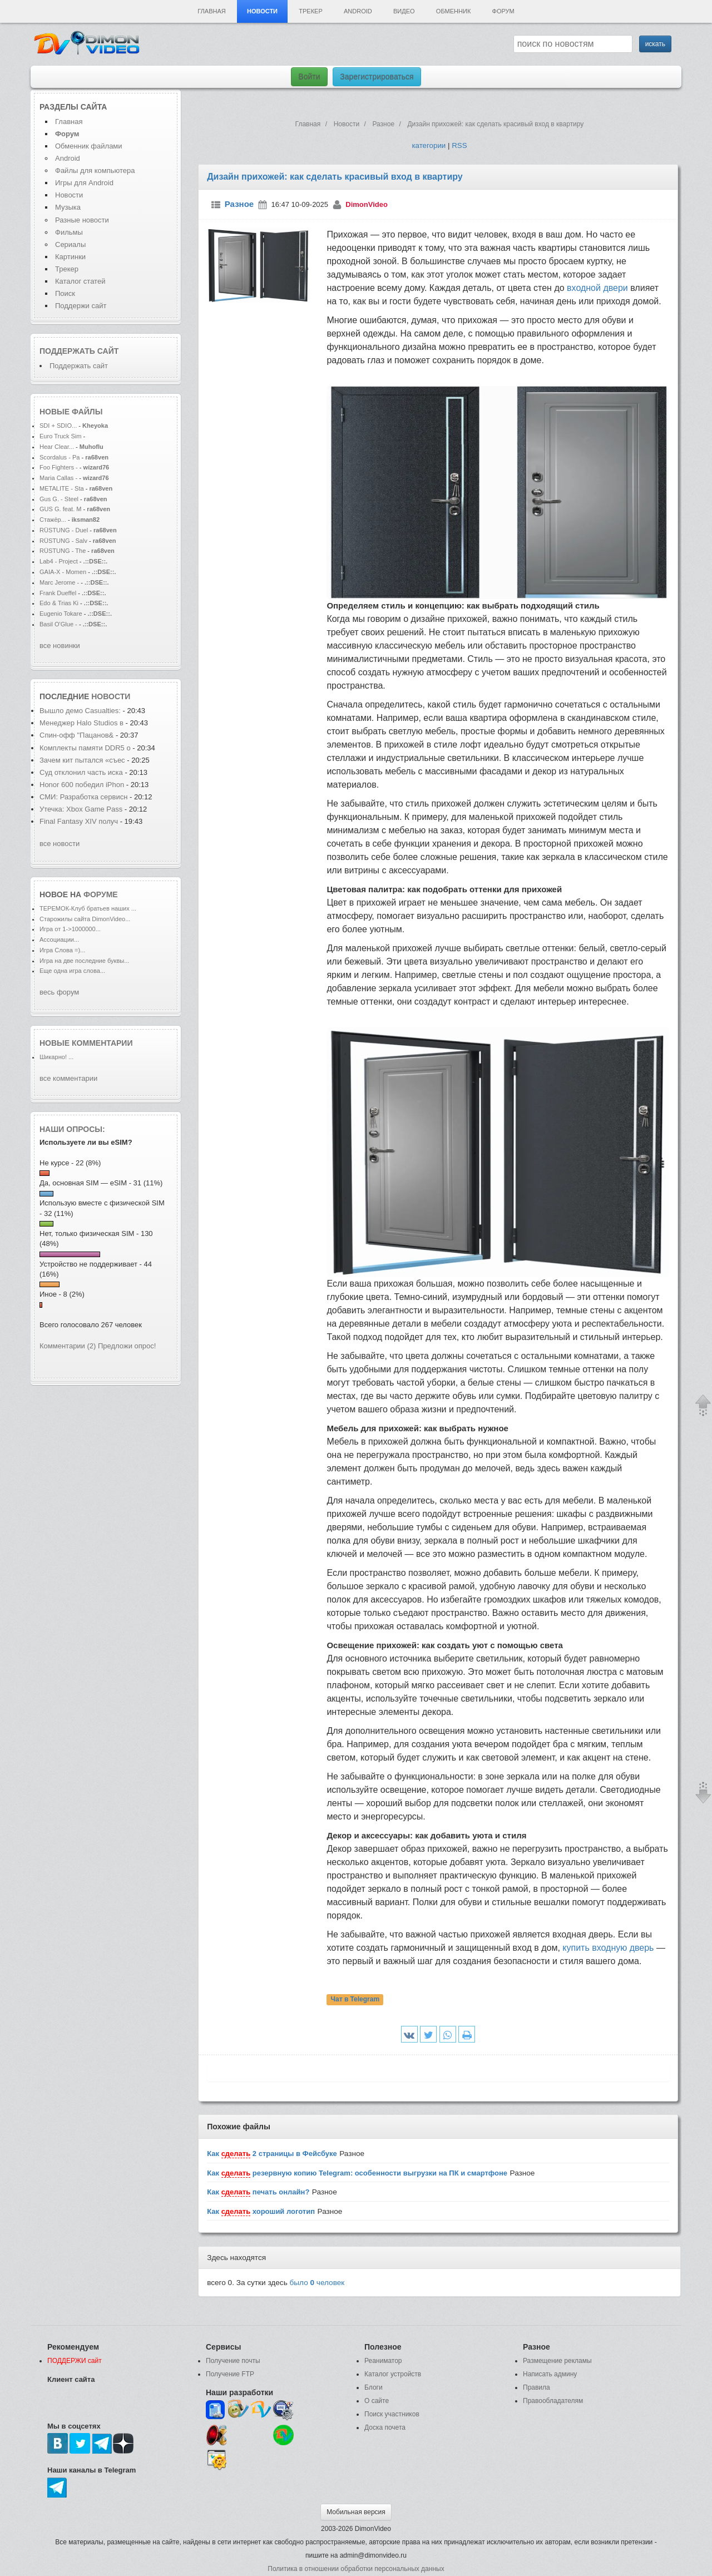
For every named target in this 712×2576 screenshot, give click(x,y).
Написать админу (550, 2374)
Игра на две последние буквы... (84, 960)
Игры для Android (84, 183)
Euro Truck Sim (60, 436)
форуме (100, 894)
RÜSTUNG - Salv (63, 540)
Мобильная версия (356, 2512)
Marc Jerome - (60, 582)
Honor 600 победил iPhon (81, 784)
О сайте (376, 2401)
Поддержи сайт (80, 305)
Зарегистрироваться (376, 76)
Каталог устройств (392, 2374)
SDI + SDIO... (58, 425)
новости (110, 696)
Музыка (68, 207)
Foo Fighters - (58, 467)
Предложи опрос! (127, 1346)
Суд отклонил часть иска (81, 772)
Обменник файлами (88, 146)
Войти (309, 76)
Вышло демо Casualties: (81, 710)
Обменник (453, 11)
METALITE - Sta (61, 488)
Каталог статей (80, 281)
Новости (262, 11)
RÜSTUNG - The (63, 550)
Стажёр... (52, 519)
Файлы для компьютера (95, 170)
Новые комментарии (86, 1043)
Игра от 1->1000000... (70, 929)
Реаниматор (383, 2361)
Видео (404, 11)
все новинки (59, 645)
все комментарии (68, 1078)
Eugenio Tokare (60, 613)
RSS (459, 145)
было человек (317, 2282)
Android (358, 11)
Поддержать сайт (78, 351)
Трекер (310, 11)
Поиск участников (391, 2414)
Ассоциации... (59, 939)
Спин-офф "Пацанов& (76, 735)
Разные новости (82, 220)
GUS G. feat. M (60, 509)
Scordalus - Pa (59, 457)
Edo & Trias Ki (58, 603)
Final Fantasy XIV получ (78, 821)
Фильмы (69, 232)
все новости (59, 843)
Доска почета (385, 2427)
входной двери (597, 288)
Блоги (373, 2387)
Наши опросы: (72, 1129)
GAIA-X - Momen (62, 571)
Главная (211, 11)
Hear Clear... (56, 446)
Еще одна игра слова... (72, 970)
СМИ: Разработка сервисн (83, 797)
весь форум (59, 992)
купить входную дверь (608, 1947)
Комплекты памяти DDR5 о (85, 748)
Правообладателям (553, 2401)
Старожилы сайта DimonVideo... (84, 919)
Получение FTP (230, 2374)
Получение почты (233, 2361)
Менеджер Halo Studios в (81, 723)
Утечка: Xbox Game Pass (82, 809)
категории (429, 145)
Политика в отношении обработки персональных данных (356, 2569)
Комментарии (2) (67, 1346)
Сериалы (70, 244)
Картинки (70, 257)
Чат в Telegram (355, 2000)
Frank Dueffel (58, 593)
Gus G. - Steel (58, 499)
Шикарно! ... (56, 1057)
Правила (536, 2387)
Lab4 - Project (58, 561)
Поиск (65, 293)
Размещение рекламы (557, 2361)
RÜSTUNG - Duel (63, 530)
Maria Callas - (58, 477)
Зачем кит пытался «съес (82, 760)
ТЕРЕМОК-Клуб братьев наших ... (87, 908)
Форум (503, 11)
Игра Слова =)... (62, 950)
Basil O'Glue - (58, 624)
